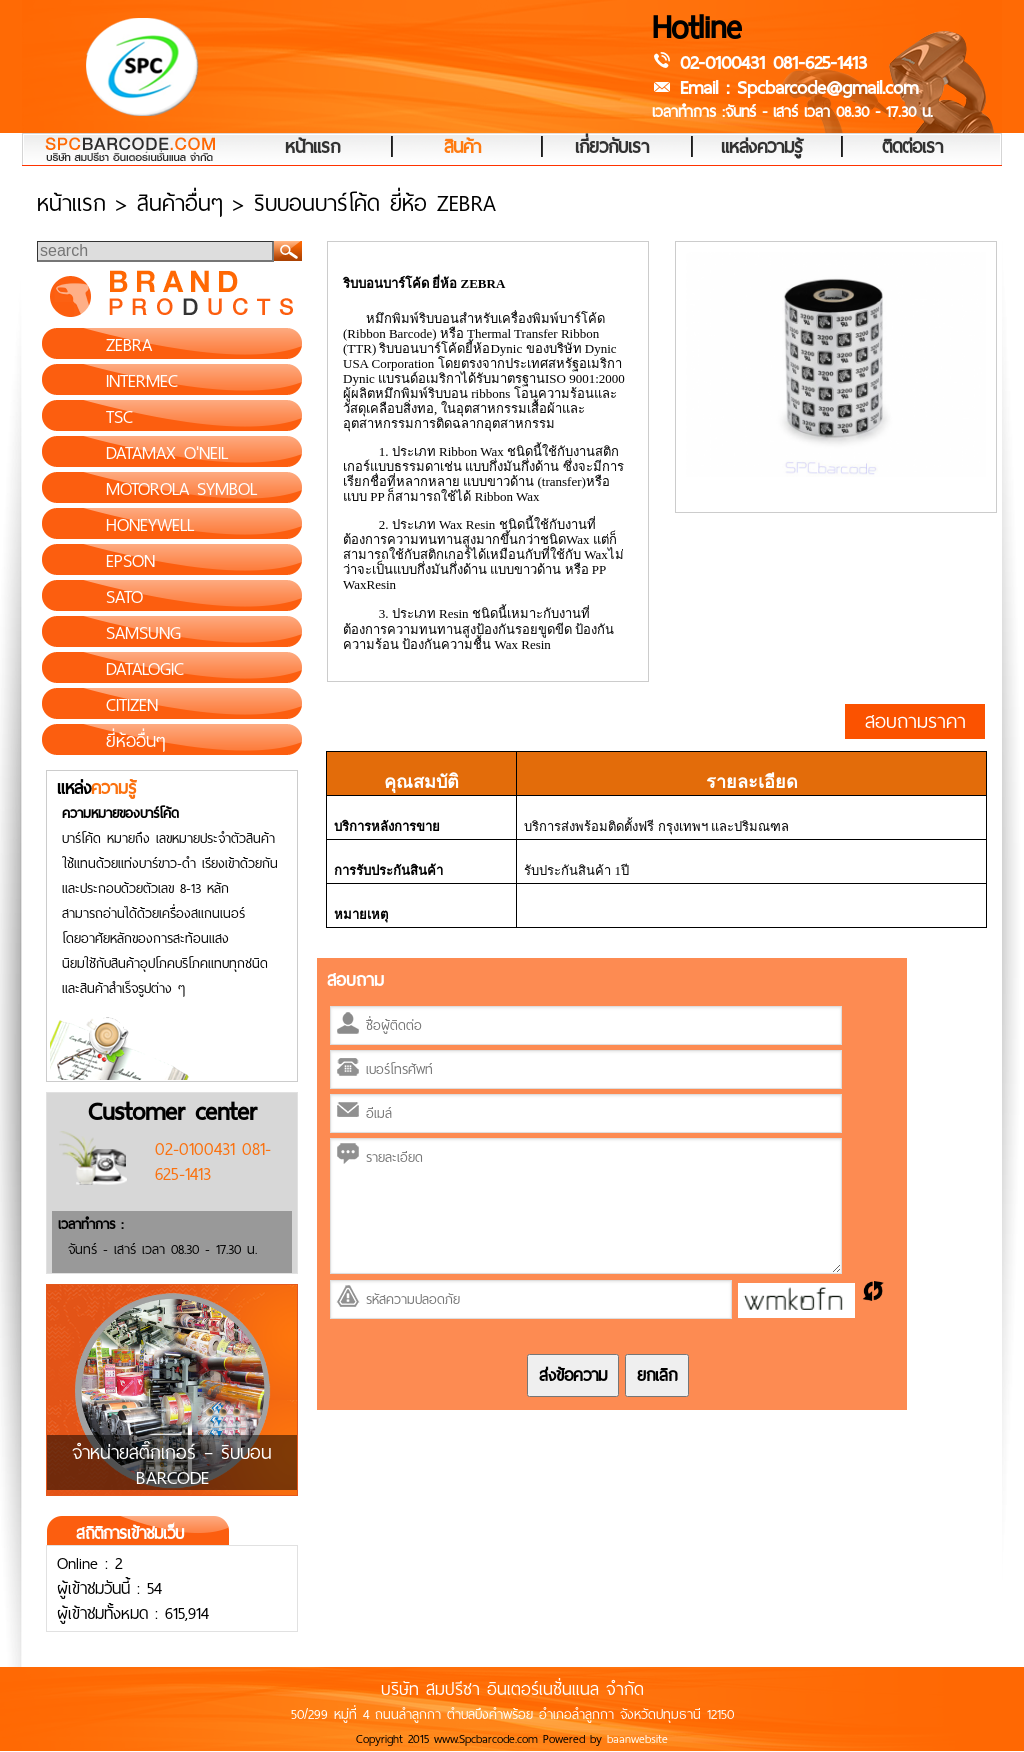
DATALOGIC (145, 669)
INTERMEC (142, 381)
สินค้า (462, 148)
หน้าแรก (312, 148)
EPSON (130, 561)
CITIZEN (132, 705)
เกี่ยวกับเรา (612, 148)
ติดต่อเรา (912, 148)
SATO (124, 597)
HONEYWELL (150, 525)
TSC (119, 417)
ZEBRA (129, 345)
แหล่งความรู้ (762, 148)
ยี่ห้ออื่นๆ (136, 741)
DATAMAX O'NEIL (167, 453)
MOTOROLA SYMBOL (181, 489)
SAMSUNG (143, 633)
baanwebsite (637, 1739)
